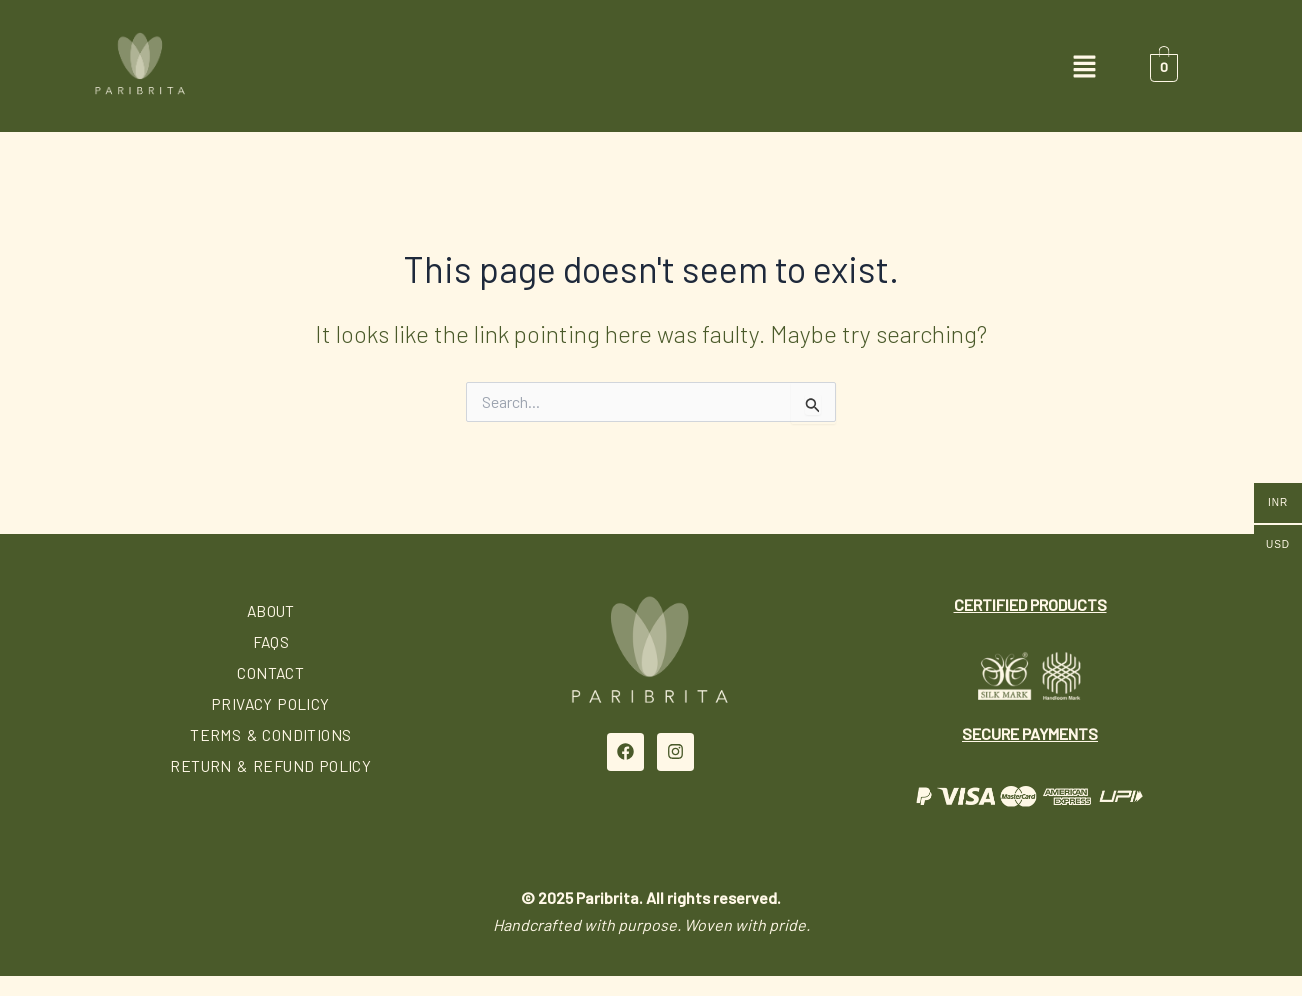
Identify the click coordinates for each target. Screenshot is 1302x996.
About (271, 610)
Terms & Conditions (270, 734)
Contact (271, 672)
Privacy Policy (271, 703)
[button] (651, 67)
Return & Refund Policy (271, 765)
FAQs (271, 641)
